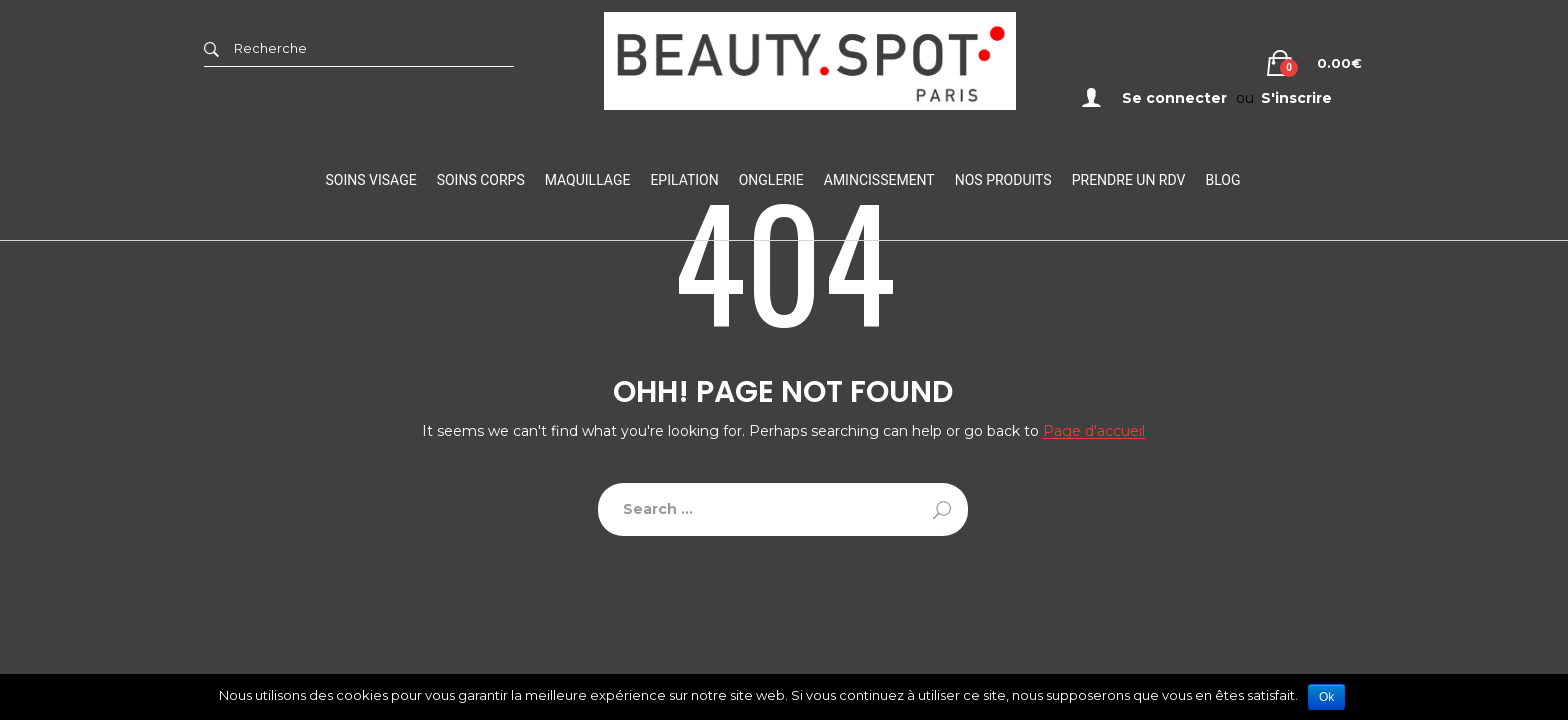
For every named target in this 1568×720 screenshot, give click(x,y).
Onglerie (771, 180)
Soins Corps (481, 180)
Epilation (684, 180)
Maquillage (588, 180)
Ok (1326, 697)
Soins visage (371, 180)
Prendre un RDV (1129, 180)
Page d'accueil (1094, 431)
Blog (1222, 180)
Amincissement (879, 180)
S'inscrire (1296, 98)
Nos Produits (1003, 180)
